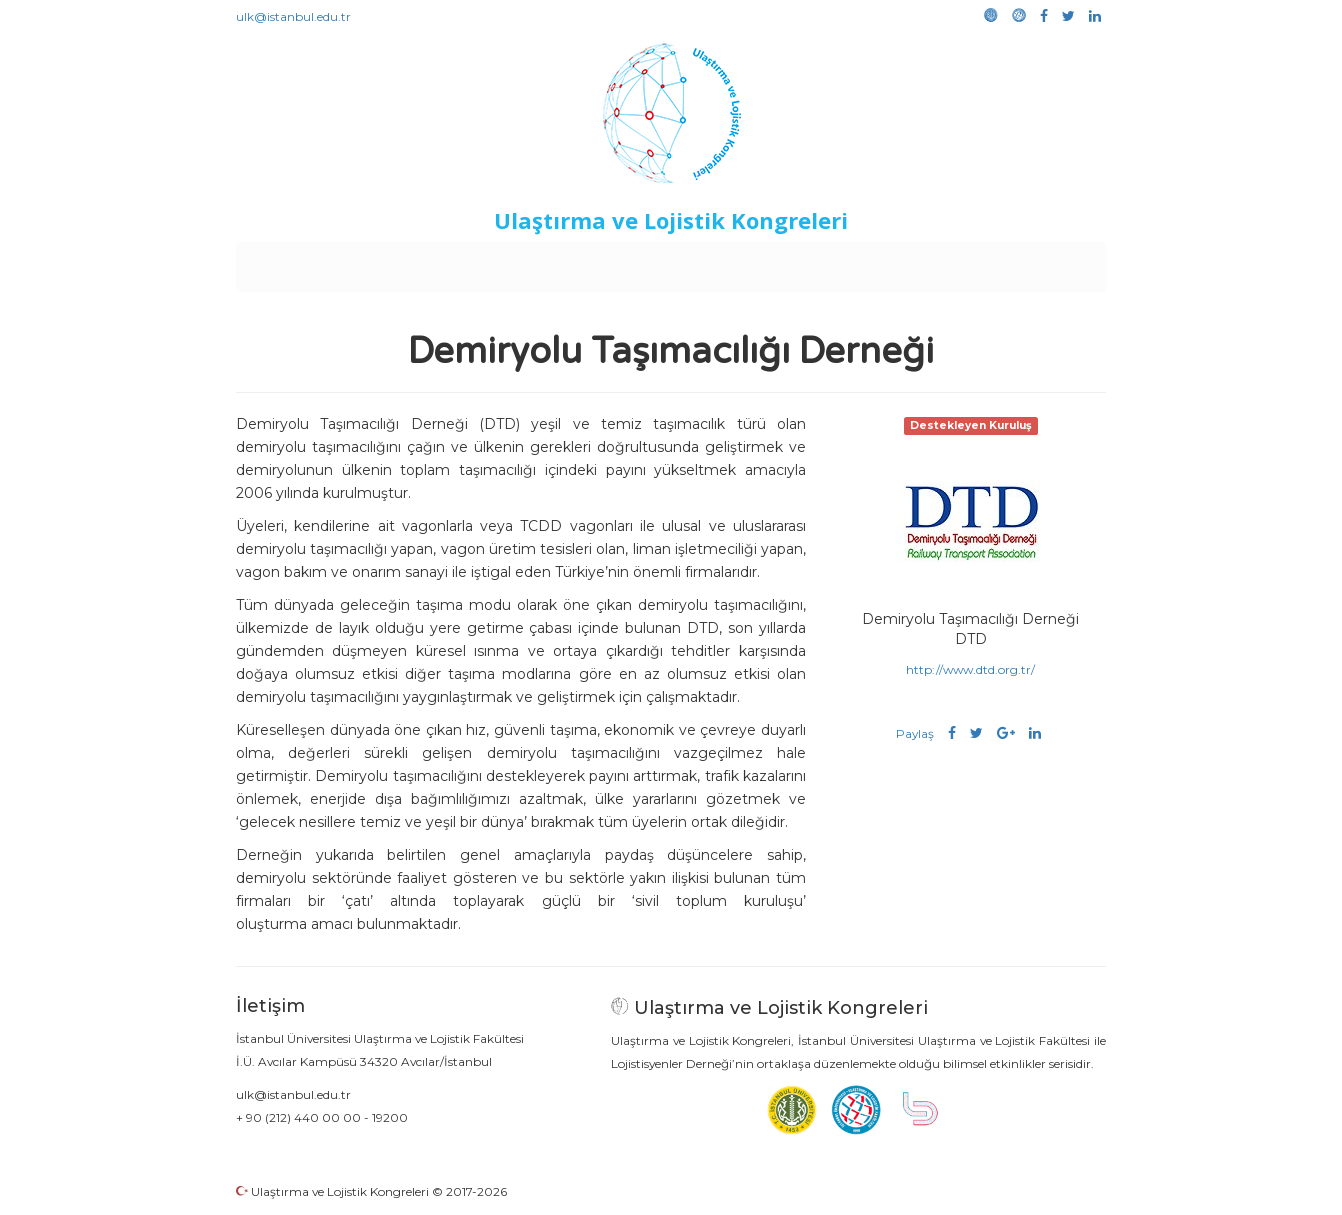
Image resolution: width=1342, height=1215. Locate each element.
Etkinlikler (640, 262)
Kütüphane (900, 262)
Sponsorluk (808, 262)
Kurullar (392, 262)
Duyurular (722, 262)
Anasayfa (320, 262)
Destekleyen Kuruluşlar (512, 262)
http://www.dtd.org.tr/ (970, 669)
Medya (1030, 262)
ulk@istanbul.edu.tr (293, 16)
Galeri (972, 262)
